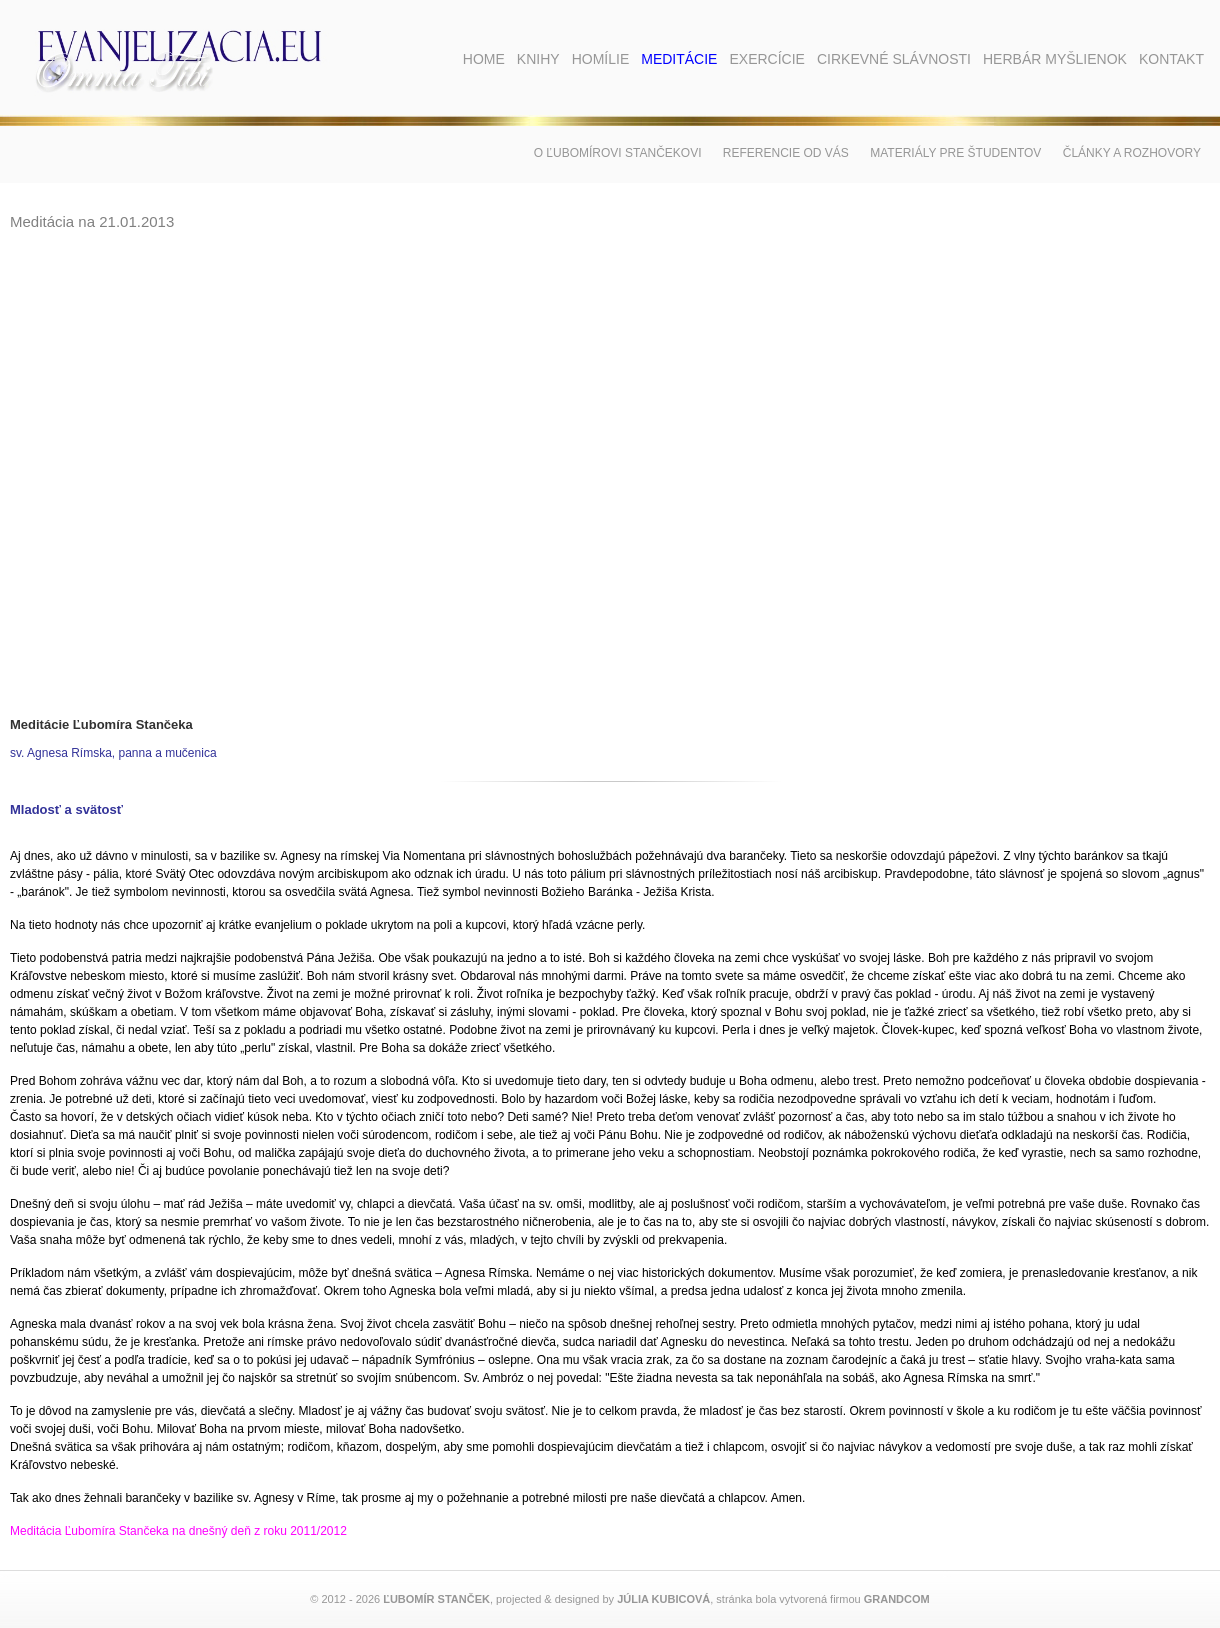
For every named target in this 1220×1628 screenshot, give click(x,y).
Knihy (538, 59)
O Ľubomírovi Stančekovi (618, 153)
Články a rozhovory (1132, 153)
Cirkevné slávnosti (894, 59)
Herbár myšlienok (1055, 59)
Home (484, 59)
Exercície (766, 59)
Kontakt (1171, 59)
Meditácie (679, 59)
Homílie (601, 59)
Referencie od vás (786, 153)
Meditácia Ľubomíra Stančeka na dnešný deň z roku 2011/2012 (178, 1531)
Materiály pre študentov (955, 153)
